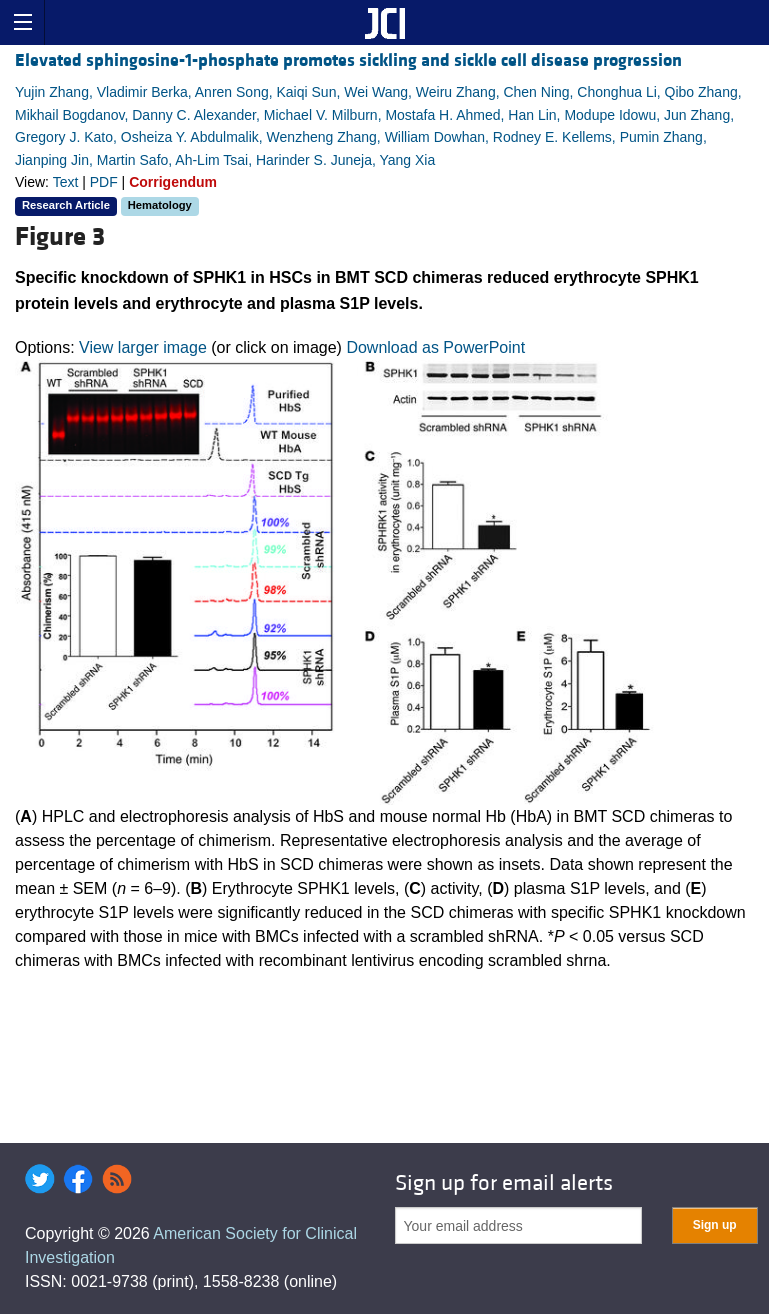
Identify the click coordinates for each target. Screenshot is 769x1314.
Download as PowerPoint (435, 347)
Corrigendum (173, 182)
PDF (104, 182)
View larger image (143, 347)
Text (66, 182)
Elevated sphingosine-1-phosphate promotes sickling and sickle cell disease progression (348, 60)
